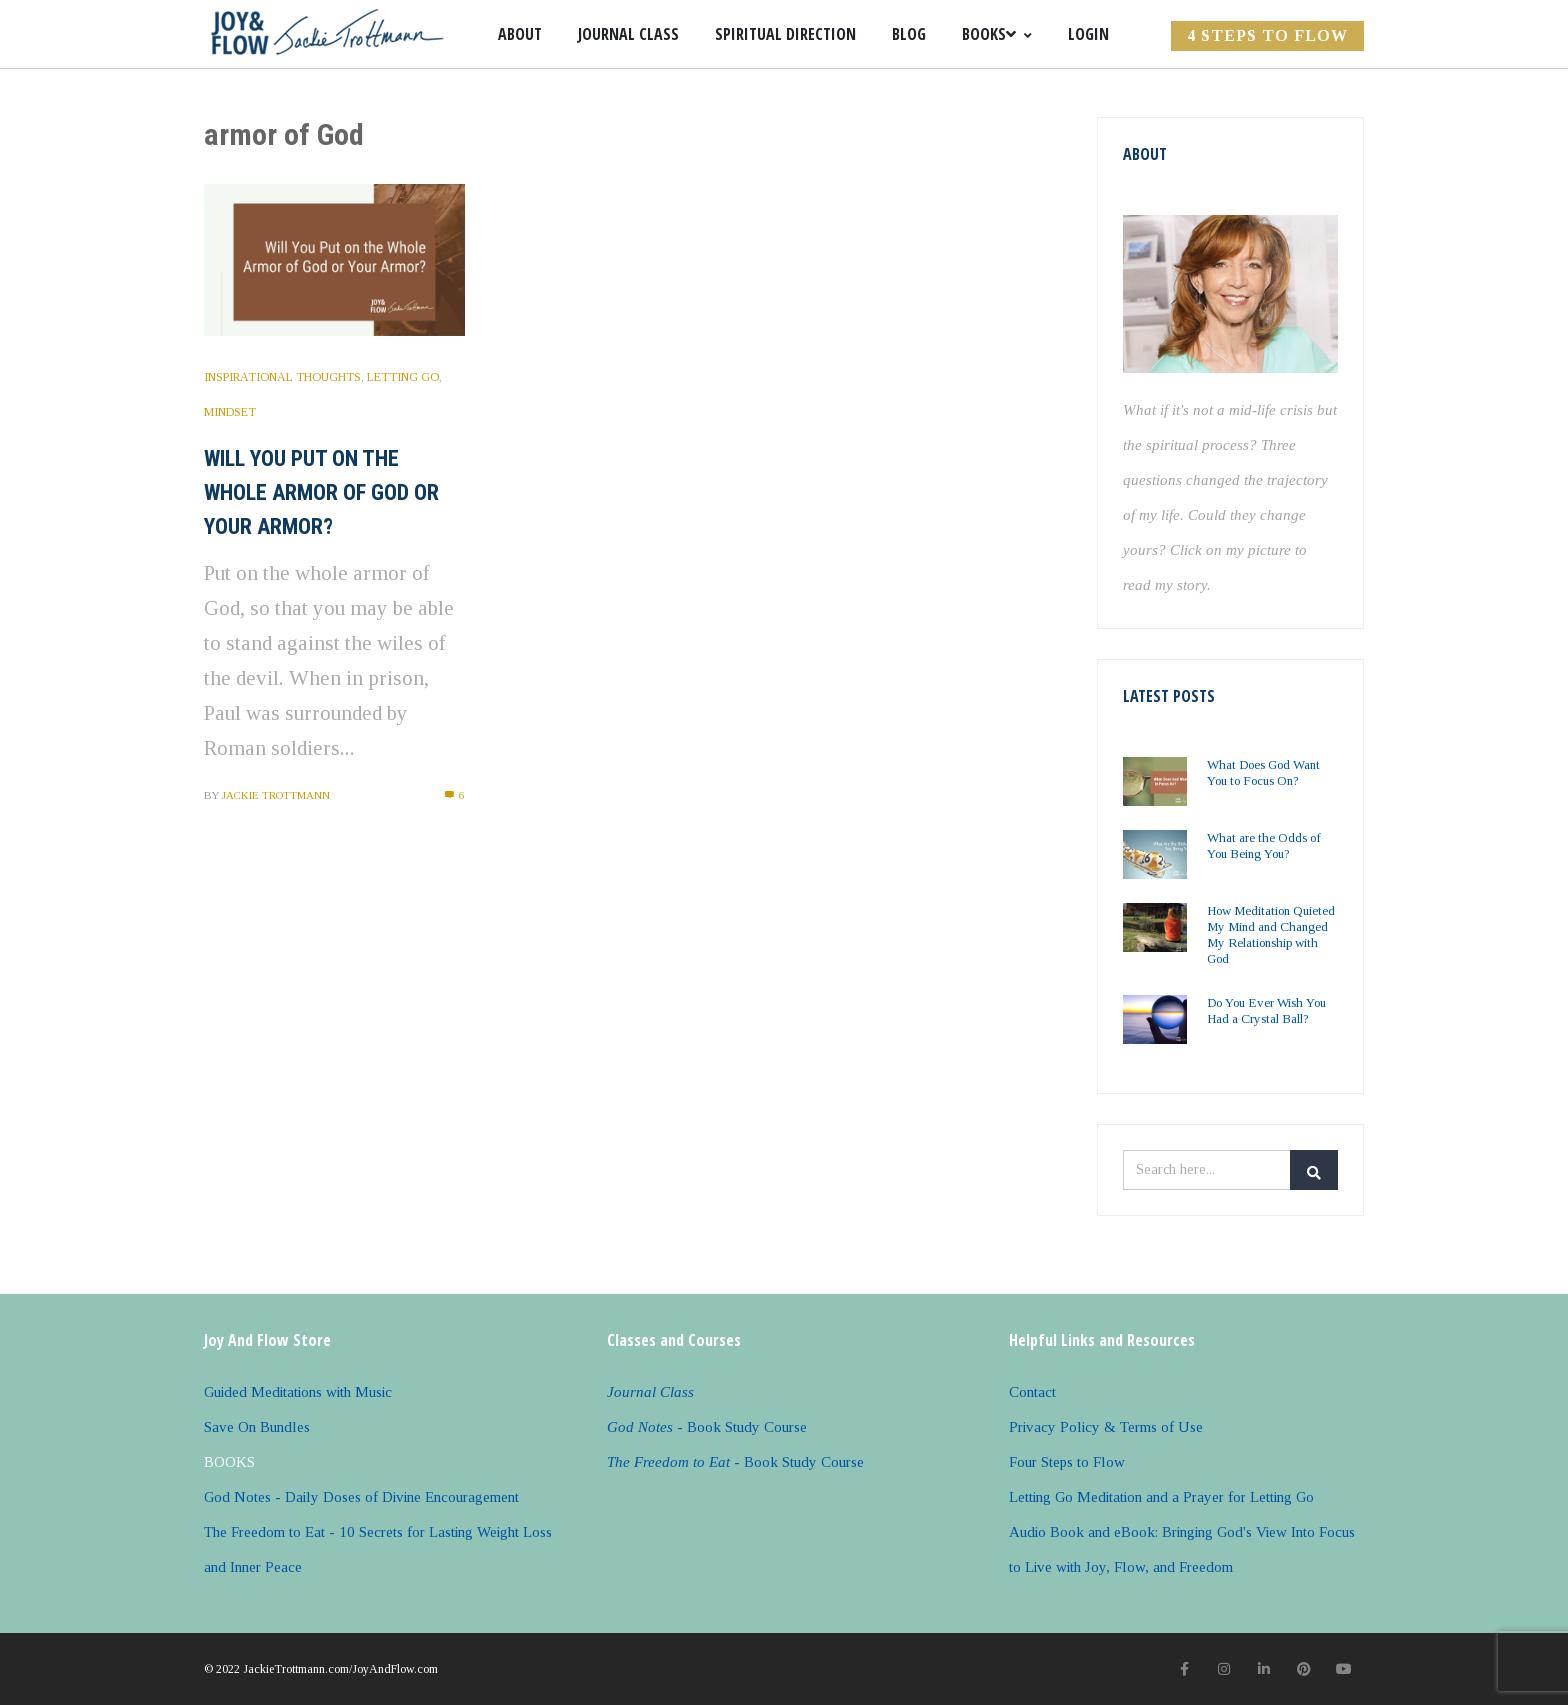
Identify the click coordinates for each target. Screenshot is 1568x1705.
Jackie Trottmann (276, 795)
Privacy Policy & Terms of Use (1106, 1427)
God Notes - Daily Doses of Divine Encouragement (361, 1497)
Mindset (230, 412)
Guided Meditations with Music (298, 1392)
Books (997, 34)
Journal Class (628, 34)
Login (1088, 34)
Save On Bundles (257, 1427)
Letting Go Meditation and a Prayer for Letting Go (1161, 1497)
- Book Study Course (707, 1427)
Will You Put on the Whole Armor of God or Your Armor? (321, 492)
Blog (909, 34)
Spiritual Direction (785, 34)
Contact (1032, 1392)
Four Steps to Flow (1067, 1462)
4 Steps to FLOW (1267, 35)
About (520, 34)
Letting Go (403, 377)
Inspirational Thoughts (282, 377)
